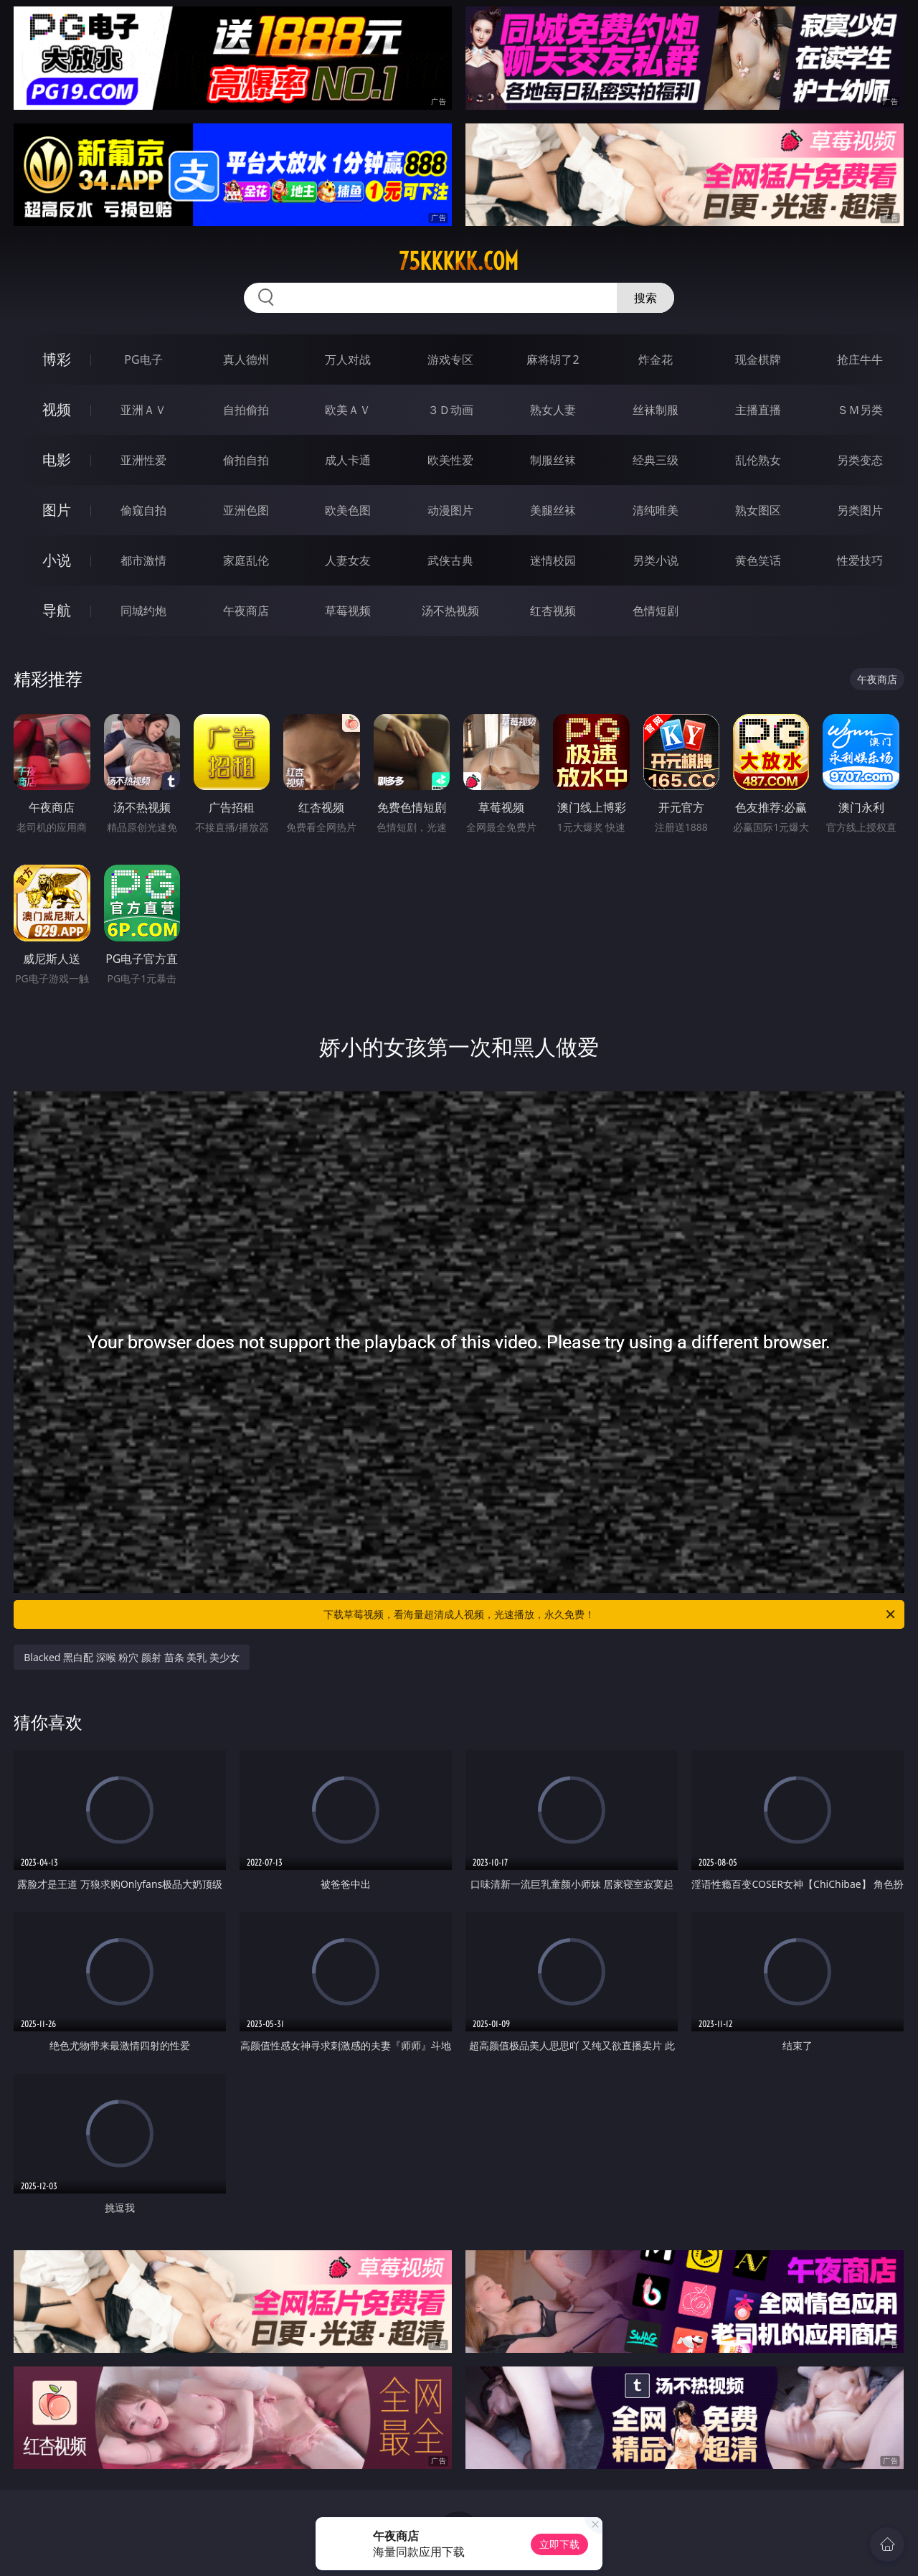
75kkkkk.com (459, 261)
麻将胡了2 (552, 359)
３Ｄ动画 (450, 410)
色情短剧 (655, 611)
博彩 (56, 359)
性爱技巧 (860, 560)
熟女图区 (758, 510)
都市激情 (143, 560)
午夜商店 (246, 611)
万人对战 (348, 359)
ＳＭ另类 (860, 410)
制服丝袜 (553, 460)
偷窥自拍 (143, 510)
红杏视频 (553, 611)
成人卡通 (348, 460)
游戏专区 (450, 359)
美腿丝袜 (553, 510)
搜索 (645, 298)
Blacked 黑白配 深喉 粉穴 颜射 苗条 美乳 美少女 (132, 1657)
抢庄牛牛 (860, 359)
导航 (56, 610)
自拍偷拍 (246, 410)
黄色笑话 (758, 560)
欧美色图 (348, 510)
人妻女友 (348, 560)
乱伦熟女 (758, 460)
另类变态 (860, 460)
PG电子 (143, 359)
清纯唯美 (655, 510)
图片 (56, 510)
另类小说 (655, 560)
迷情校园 (553, 560)
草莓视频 (348, 611)
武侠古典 (450, 560)
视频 (56, 409)
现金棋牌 (758, 359)
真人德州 (246, 359)
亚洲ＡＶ (143, 410)
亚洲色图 (246, 510)
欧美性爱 (450, 460)
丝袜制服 (655, 410)
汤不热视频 (450, 611)
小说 (56, 560)
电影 (56, 459)
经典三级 (655, 460)
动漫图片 (450, 510)
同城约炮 (143, 611)
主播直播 (758, 410)
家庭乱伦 (246, 560)
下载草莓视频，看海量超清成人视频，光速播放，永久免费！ (610, 1614)
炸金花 (655, 359)
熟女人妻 (553, 410)
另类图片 (860, 510)
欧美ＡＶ (348, 410)
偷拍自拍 (246, 460)
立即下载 (559, 2544)
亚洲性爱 (143, 460)
